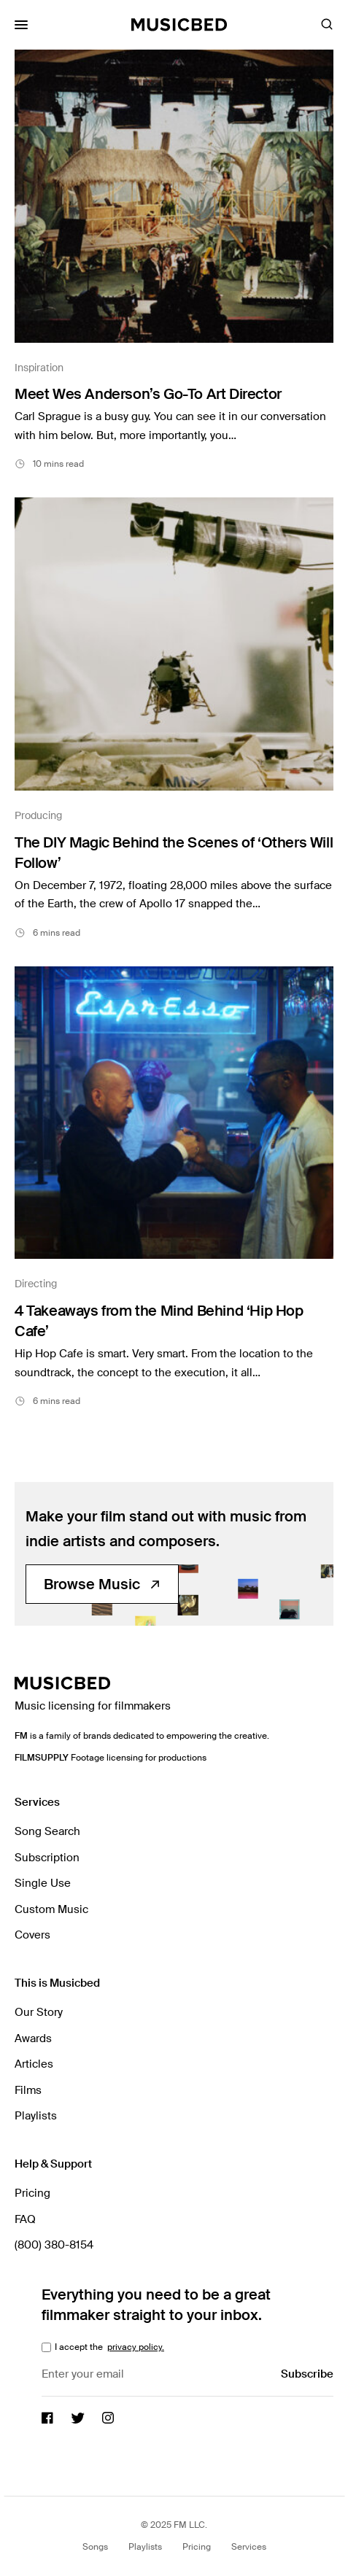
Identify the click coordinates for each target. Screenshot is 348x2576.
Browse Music (102, 1584)
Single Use (43, 1883)
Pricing (32, 2193)
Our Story (39, 2012)
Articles (34, 2064)
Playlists (36, 2115)
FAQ (25, 2219)
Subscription (47, 1857)
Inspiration (39, 367)
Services (248, 2547)
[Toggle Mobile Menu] (21, 24)
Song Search (47, 1831)
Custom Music (51, 1909)
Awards (33, 2038)
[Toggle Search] (326, 25)
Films (28, 2090)
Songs (95, 2547)
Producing (38, 815)
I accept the (108, 2347)
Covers (32, 1935)
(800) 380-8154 (54, 2245)
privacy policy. (135, 2347)
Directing (36, 1283)
